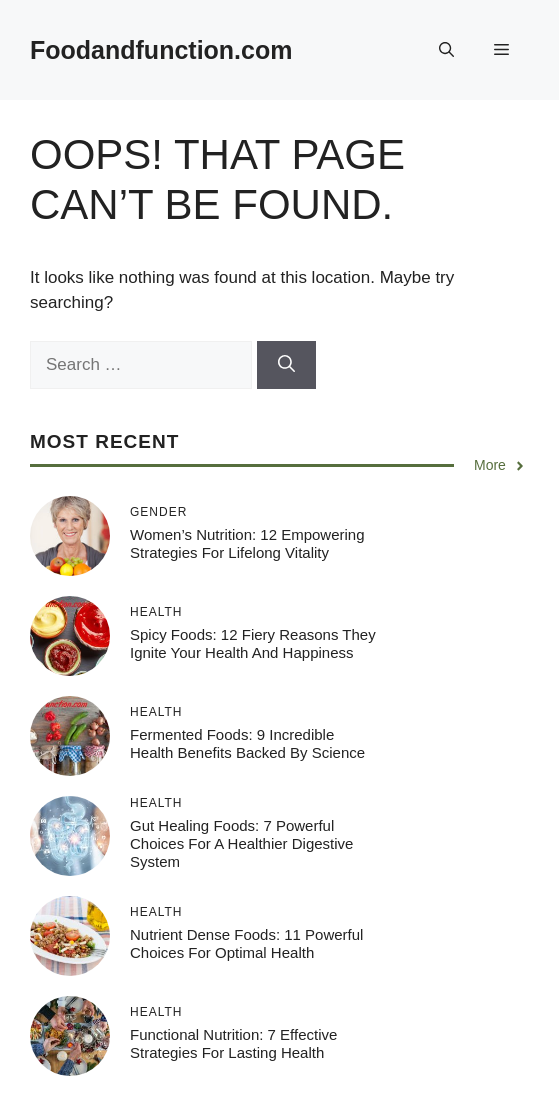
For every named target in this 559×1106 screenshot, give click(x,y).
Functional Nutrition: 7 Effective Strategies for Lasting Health (233, 1043)
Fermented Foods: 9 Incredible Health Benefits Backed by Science (247, 743)
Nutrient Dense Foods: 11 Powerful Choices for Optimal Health (246, 943)
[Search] (286, 365)
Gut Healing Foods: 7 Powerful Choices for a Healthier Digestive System (241, 843)
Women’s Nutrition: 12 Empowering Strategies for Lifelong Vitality (247, 543)
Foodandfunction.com (161, 50)
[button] (446, 50)
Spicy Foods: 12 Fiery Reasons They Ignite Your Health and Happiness (253, 643)
